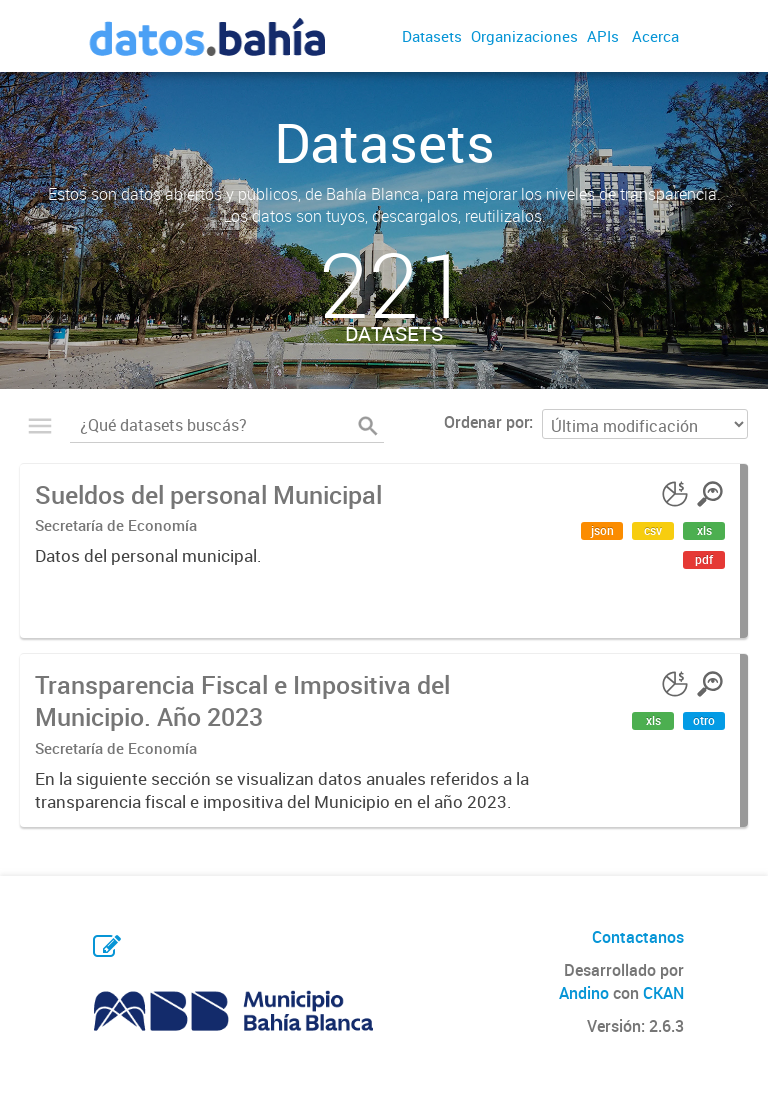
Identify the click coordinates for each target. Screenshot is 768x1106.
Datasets (432, 36)
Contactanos (638, 937)
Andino (584, 993)
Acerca (655, 36)
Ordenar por (486, 422)
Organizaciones (524, 36)
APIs (603, 36)
